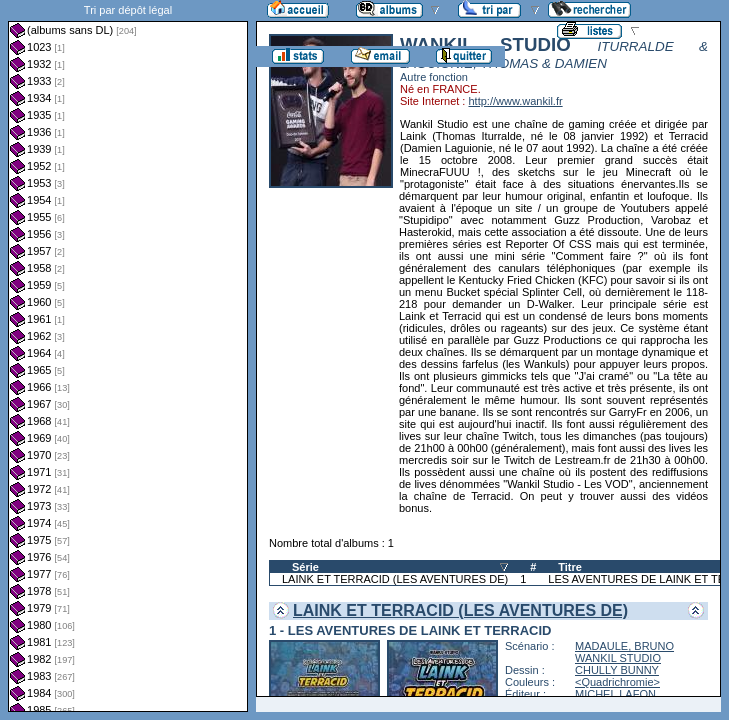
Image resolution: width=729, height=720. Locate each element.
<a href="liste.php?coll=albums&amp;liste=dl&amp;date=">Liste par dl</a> (128, 356)
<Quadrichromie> (617, 682)
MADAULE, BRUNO (624, 646)
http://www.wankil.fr (515, 101)
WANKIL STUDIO (618, 658)
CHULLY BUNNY (617, 670)
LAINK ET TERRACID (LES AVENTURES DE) (395, 579)
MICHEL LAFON (615, 694)
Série (305, 567)
